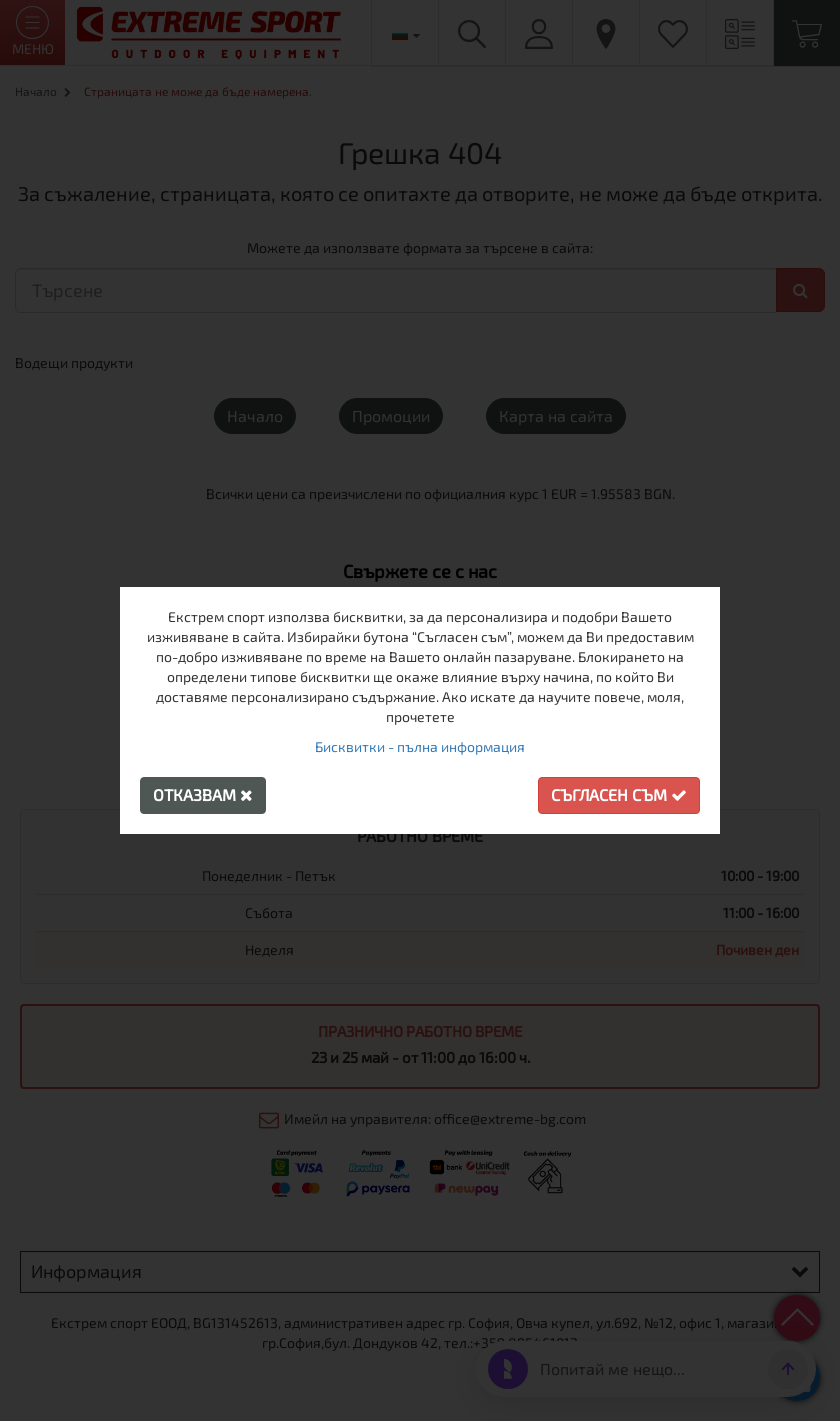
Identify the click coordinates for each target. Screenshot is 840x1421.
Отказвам (203, 794)
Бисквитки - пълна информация (420, 746)
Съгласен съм (619, 794)
